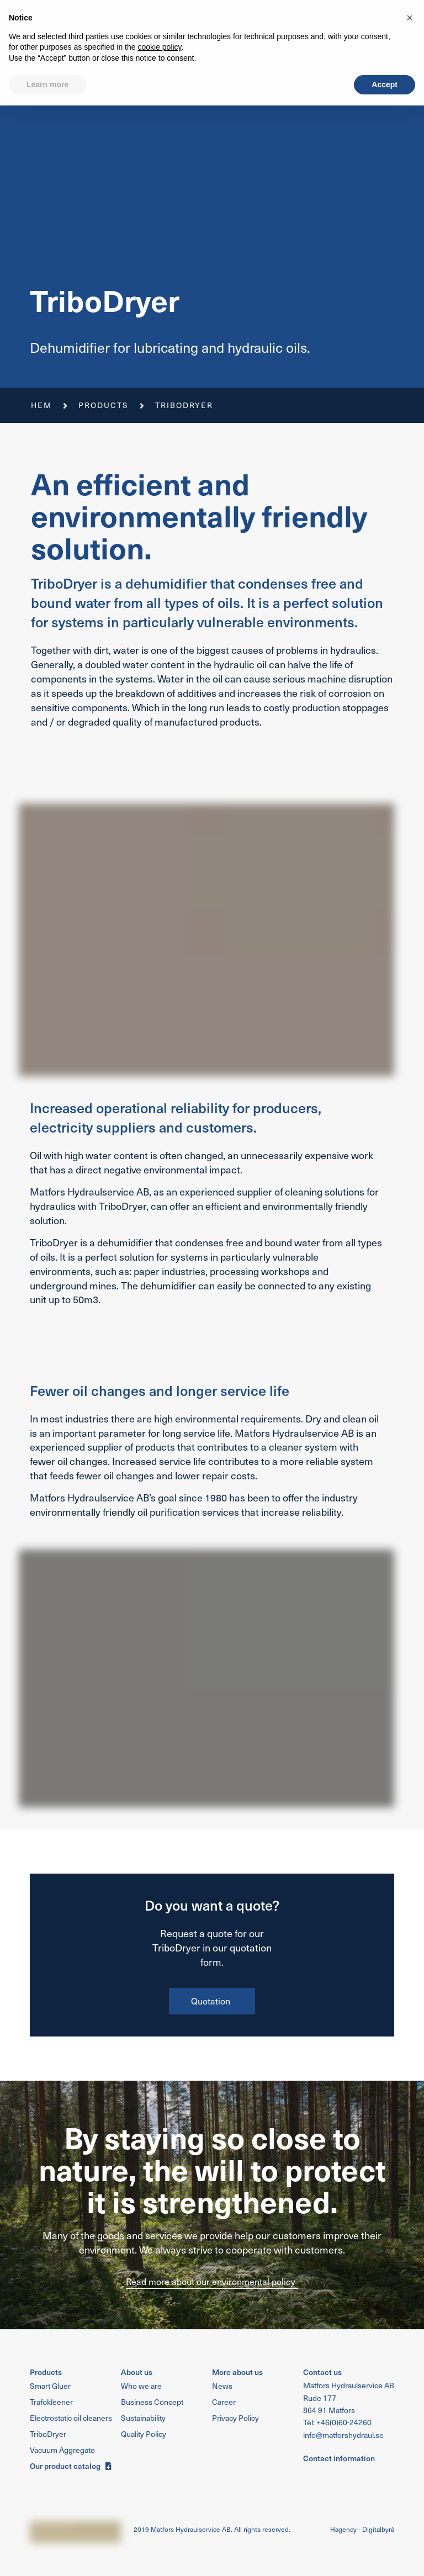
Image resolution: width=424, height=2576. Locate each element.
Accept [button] (385, 2554)
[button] (311, 36)
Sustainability (270, 8)
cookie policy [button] (159, 2517)
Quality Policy (203, 8)
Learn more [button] (47, 2554)
